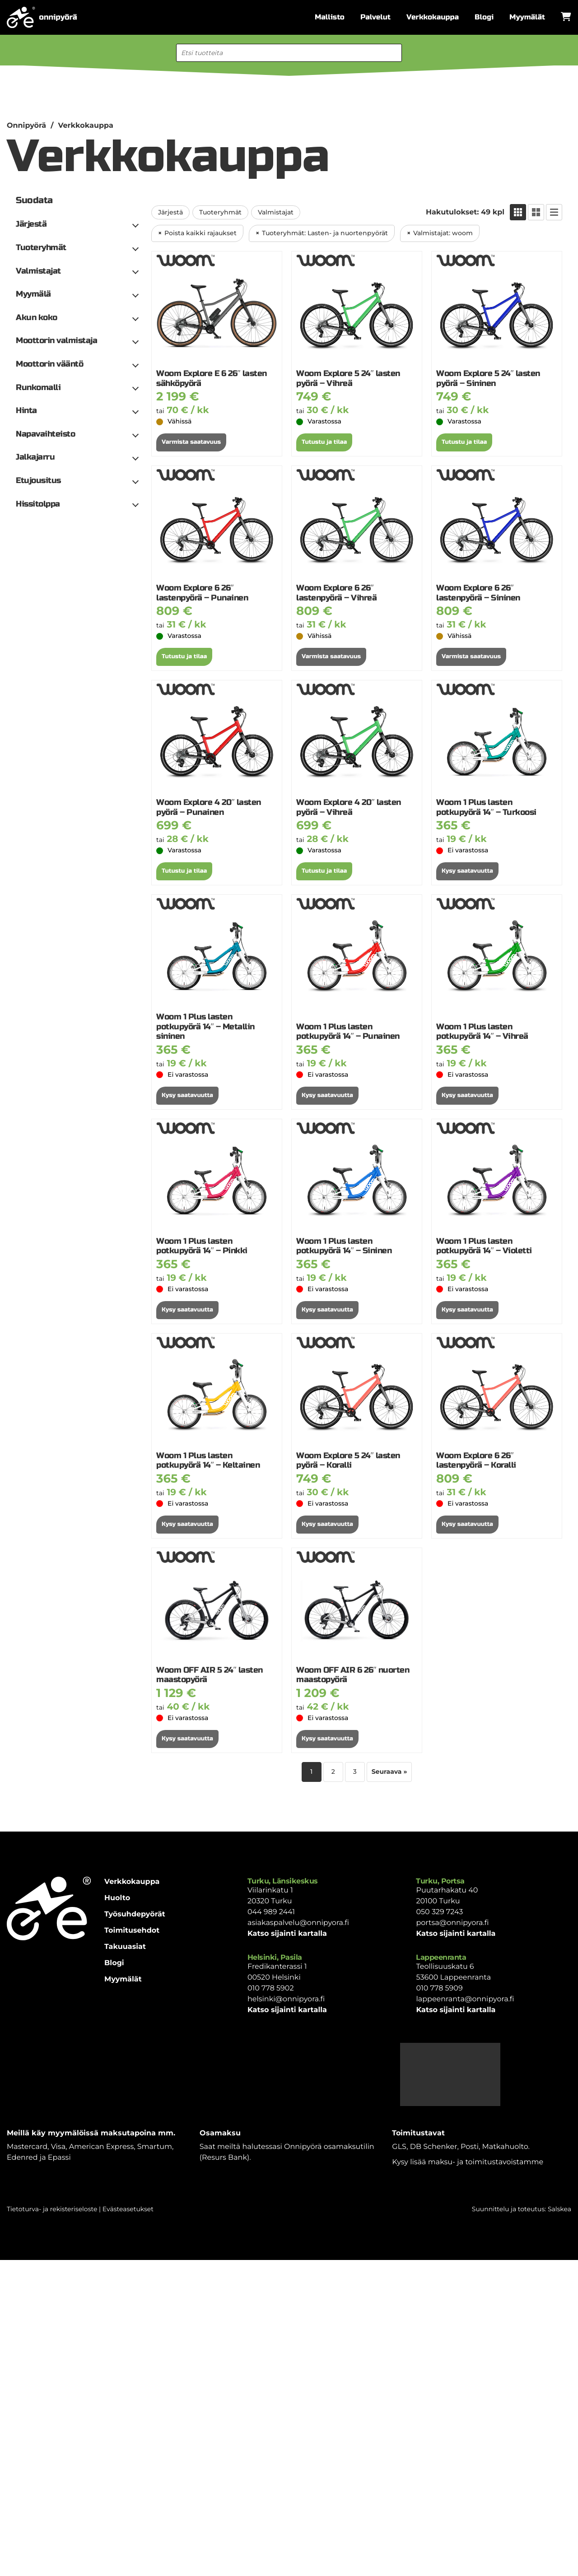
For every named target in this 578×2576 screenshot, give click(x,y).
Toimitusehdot (131, 1930)
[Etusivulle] (42, 17)
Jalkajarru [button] (35, 457)
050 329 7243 (439, 1912)
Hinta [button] (26, 410)
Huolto (117, 1898)
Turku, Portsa (440, 1881)
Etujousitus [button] (38, 480)
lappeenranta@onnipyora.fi (465, 1999)
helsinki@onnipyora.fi (286, 1999)
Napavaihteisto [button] (45, 434)
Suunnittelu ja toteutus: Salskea (521, 2209)
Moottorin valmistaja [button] (56, 340)
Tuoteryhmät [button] (41, 247)
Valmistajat (276, 212)
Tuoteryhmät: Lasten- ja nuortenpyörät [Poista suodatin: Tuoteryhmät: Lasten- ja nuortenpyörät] (325, 233)
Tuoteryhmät (220, 212)
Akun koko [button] (36, 317)
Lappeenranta (441, 1957)
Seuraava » (389, 1771)
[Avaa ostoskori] (566, 16)
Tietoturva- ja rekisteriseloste (52, 2209)
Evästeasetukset (128, 2209)
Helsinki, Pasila (274, 1957)
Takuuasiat (125, 1947)
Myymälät (527, 17)
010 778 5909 (439, 1988)
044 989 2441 (271, 1912)
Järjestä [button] (31, 224)
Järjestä (170, 212)
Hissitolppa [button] (38, 504)
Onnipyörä (26, 125)
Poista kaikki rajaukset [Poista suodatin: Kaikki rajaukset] (200, 233)
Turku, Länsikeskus (282, 1881)
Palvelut (375, 17)
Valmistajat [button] (38, 271)
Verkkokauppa (432, 17)
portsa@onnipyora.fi (452, 1923)
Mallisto (330, 17)
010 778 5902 (270, 1988)
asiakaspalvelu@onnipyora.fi (298, 1923)
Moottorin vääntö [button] (49, 364)
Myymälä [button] (33, 294)
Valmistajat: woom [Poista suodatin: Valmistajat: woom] (443, 233)
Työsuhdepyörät (134, 1914)
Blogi (484, 17)
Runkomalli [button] (38, 387)
